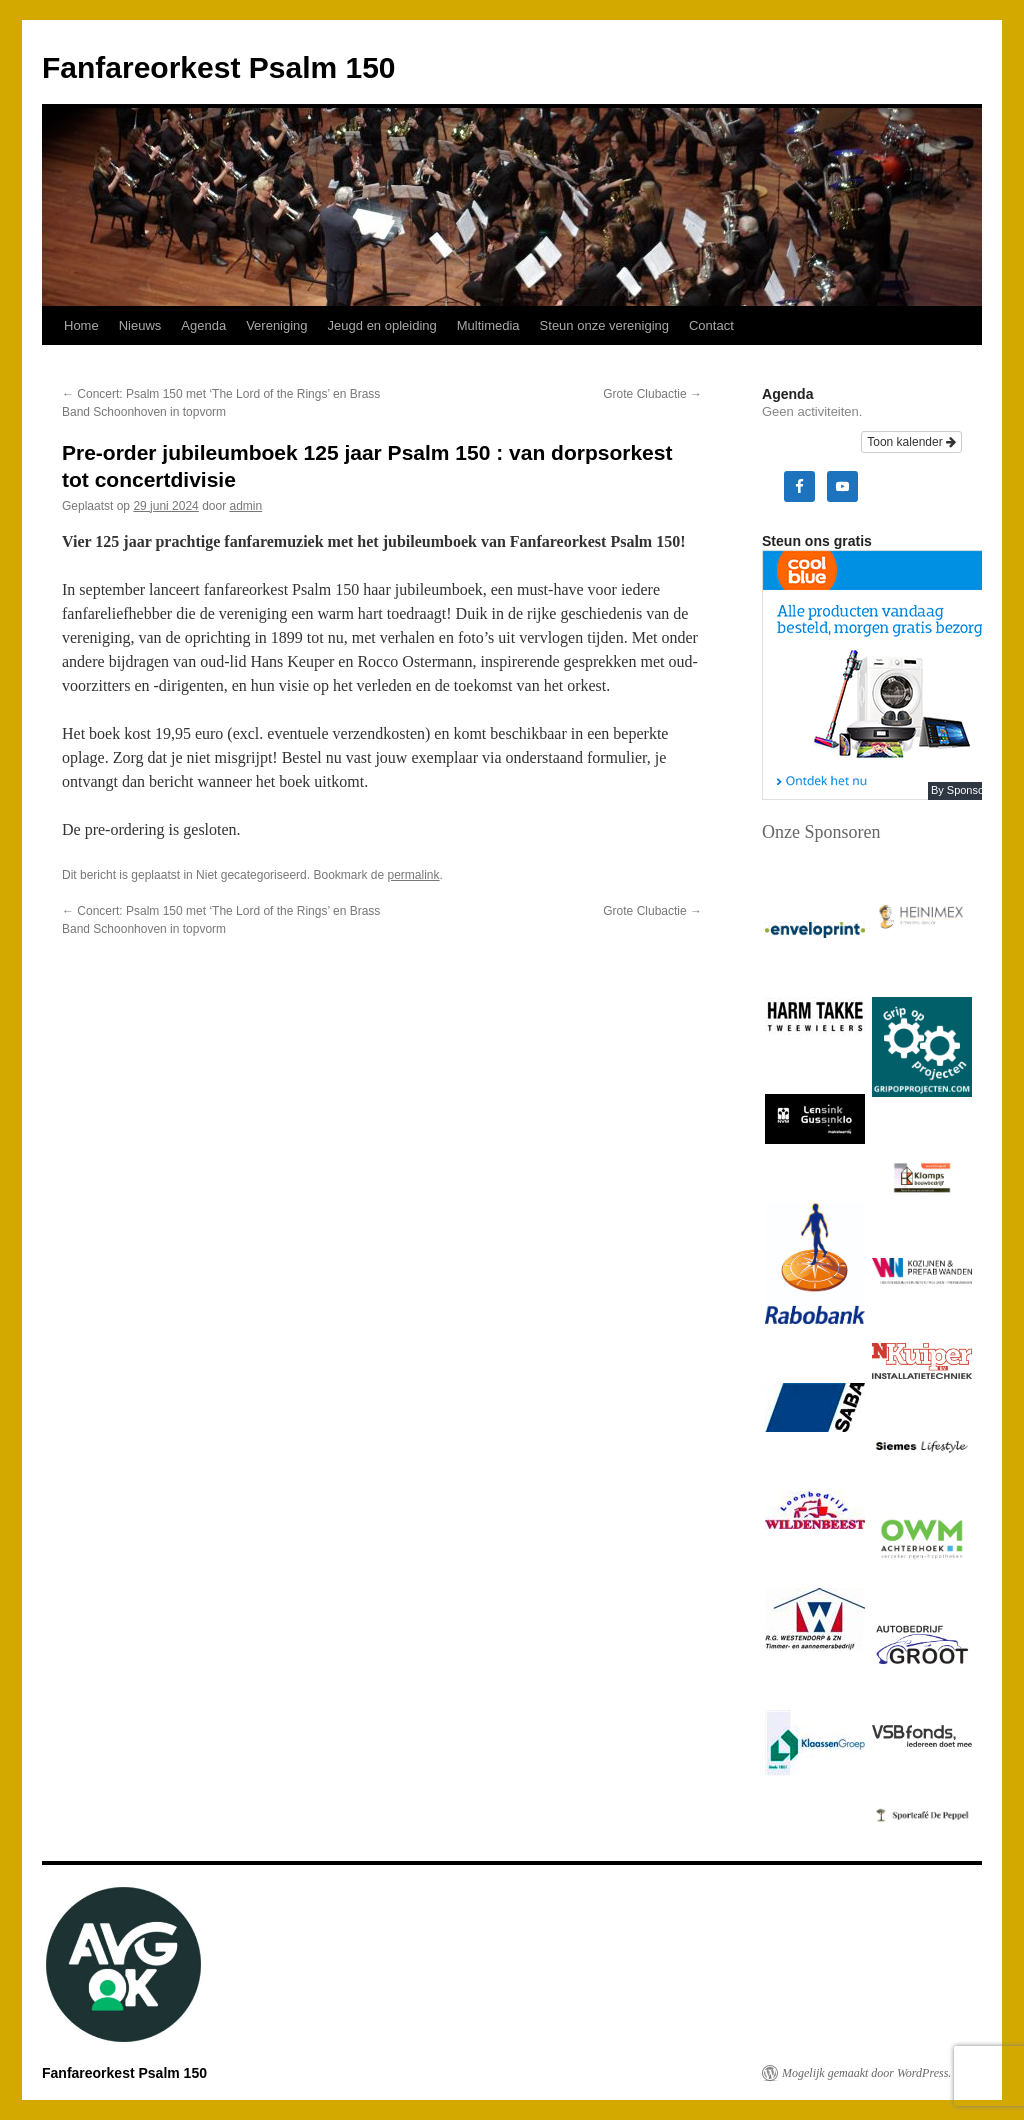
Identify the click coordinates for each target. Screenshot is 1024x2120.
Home (81, 325)
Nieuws (140, 325)
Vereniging (276, 325)
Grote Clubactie (652, 394)
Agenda (203, 325)
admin (246, 506)
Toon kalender (911, 442)
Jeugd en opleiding (382, 325)
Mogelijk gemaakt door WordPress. (866, 2073)
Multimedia (488, 325)
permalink (414, 875)
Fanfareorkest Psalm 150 (219, 67)
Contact (711, 325)
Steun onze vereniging (604, 325)
